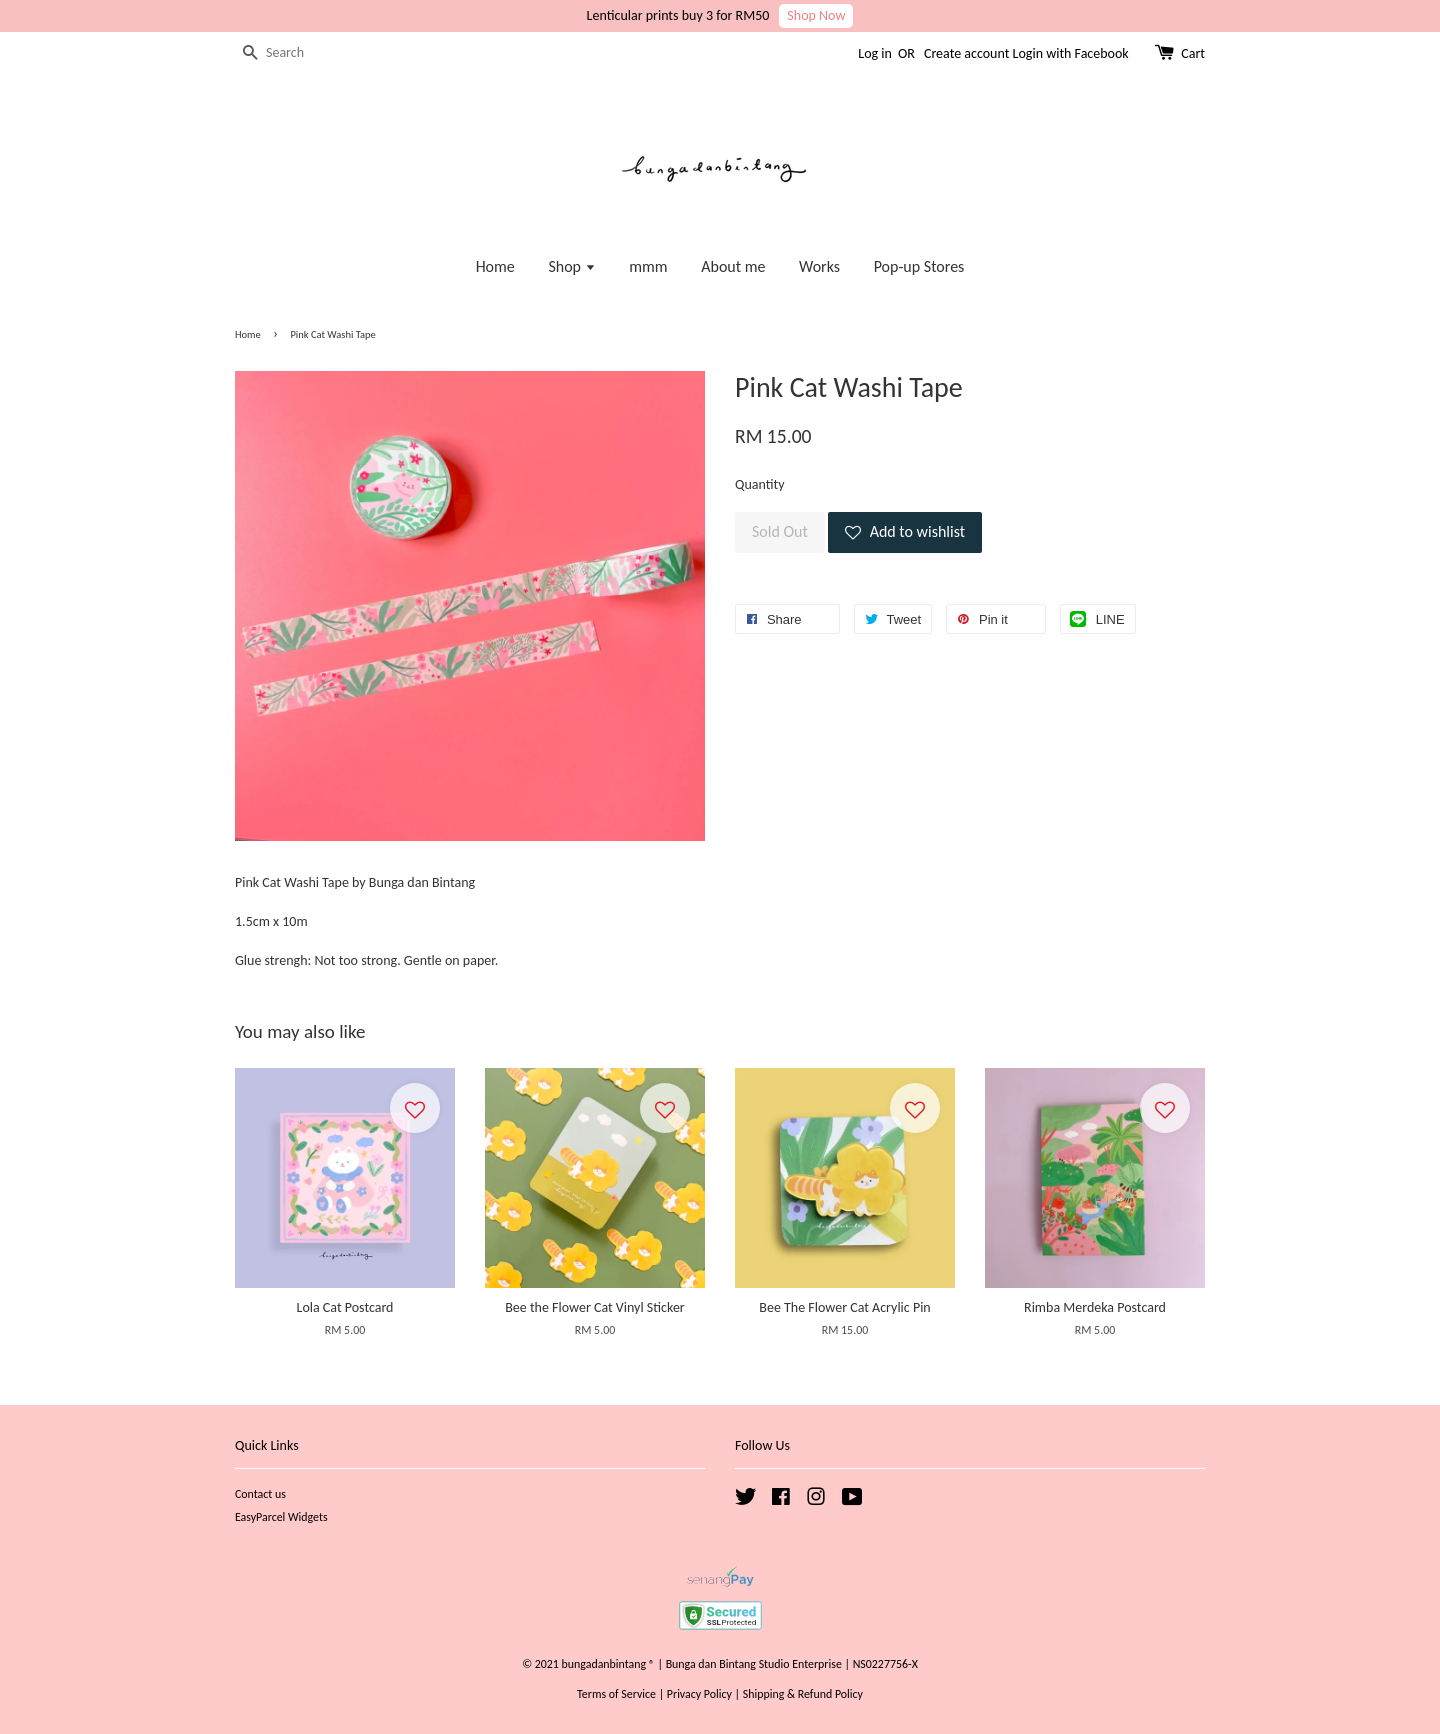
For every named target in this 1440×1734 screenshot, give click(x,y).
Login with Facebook (1071, 53)
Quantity (760, 484)
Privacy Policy (699, 1694)
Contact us (260, 1494)
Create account (966, 53)
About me (733, 266)
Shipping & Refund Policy (803, 1694)
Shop (571, 266)
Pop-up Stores (919, 266)
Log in (875, 53)
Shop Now (816, 15)
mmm (648, 266)
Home (495, 266)
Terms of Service (616, 1694)
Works (819, 266)
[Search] (295, 53)
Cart (1193, 53)
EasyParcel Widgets (281, 1517)
